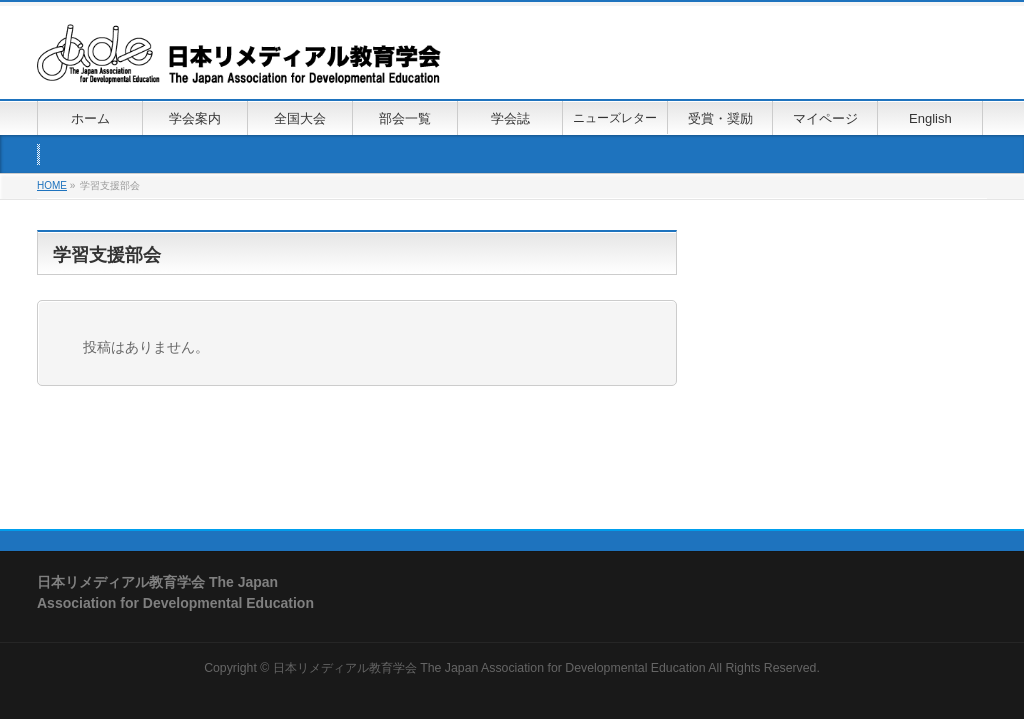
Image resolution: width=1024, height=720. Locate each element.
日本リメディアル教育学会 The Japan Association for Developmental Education (489, 668)
